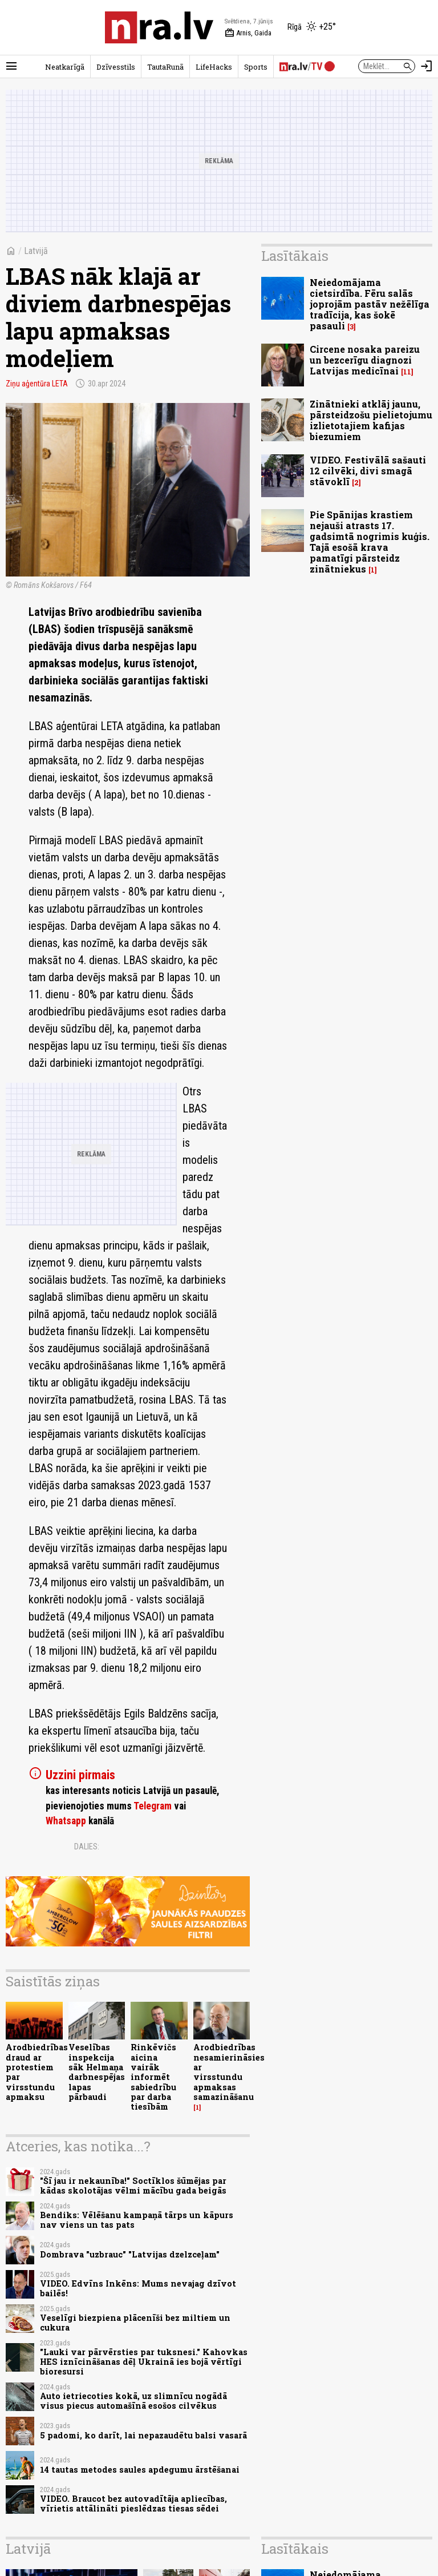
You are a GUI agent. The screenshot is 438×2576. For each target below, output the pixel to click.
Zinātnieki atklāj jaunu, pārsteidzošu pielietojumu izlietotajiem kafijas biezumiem (371, 420)
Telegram (152, 1806)
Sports (255, 66)
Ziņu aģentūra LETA (37, 383)
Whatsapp (66, 1821)
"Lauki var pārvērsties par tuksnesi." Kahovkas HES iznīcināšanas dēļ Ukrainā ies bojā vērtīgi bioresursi (144, 2362)
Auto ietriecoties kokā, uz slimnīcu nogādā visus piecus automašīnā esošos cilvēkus (133, 2400)
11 (407, 372)
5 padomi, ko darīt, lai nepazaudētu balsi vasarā (143, 2435)
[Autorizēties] (426, 66)
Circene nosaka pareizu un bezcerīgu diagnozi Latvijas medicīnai (365, 360)
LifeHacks (214, 66)
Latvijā (36, 250)
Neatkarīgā (64, 66)
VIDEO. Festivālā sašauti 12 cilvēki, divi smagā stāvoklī (368, 470)
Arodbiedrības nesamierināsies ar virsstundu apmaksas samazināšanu (229, 2072)
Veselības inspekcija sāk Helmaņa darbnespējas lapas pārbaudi (96, 2072)
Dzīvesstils (115, 66)
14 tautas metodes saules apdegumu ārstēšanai (140, 2469)
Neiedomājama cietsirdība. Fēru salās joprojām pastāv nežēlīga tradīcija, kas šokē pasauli (369, 304)
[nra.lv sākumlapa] (159, 27)
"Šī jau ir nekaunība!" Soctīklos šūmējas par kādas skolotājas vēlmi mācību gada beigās (133, 2185)
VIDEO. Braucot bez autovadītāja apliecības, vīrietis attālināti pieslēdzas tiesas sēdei (133, 2503)
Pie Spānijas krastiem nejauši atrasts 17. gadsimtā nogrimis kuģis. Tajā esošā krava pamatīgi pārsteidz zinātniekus (369, 542)
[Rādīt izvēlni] (11, 66)
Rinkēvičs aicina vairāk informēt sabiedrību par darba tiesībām (153, 2077)
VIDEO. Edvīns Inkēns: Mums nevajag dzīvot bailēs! (138, 2288)
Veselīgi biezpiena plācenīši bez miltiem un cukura (135, 2322)
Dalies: (86, 1846)
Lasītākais (294, 256)
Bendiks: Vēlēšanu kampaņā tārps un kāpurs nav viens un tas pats (136, 2220)
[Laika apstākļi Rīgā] (311, 27)
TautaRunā (165, 66)
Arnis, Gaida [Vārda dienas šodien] (248, 33)
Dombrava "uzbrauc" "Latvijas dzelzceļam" (130, 2254)
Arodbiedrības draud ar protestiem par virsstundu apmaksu (37, 2072)
